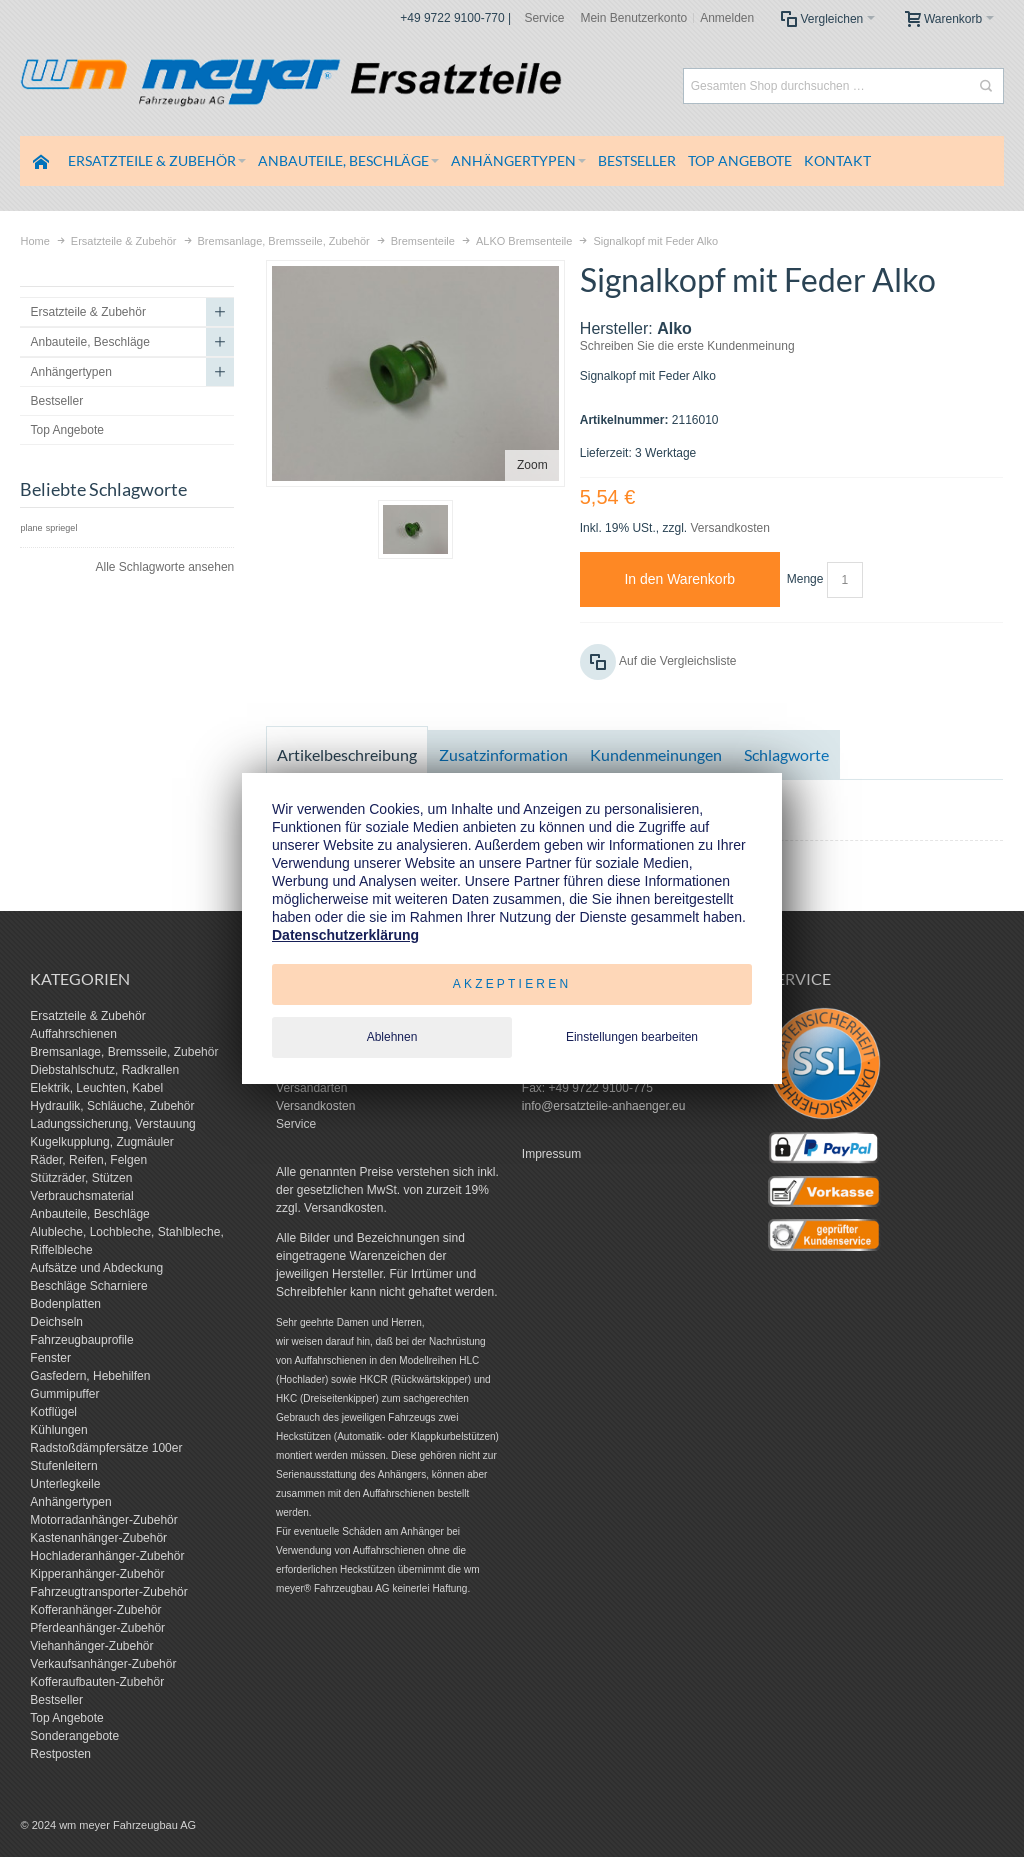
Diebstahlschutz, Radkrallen (104, 1070)
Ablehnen (392, 1037)
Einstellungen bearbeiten (632, 1037)
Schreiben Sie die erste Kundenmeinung (687, 346)
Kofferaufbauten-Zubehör (97, 1682)
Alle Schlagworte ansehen (164, 567)
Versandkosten (729, 528)
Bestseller (56, 1700)
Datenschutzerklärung (345, 935)
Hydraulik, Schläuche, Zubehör (112, 1106)
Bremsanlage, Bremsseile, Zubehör (124, 1052)
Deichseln (56, 1322)
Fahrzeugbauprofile (81, 1340)
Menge (805, 579)
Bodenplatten (65, 1304)
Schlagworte (786, 754)
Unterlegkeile (65, 1484)
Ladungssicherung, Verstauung (112, 1124)
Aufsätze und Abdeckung (96, 1268)
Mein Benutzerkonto (633, 18)
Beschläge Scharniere (88, 1286)
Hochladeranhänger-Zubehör (107, 1556)
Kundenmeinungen (656, 754)
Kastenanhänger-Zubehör (98, 1538)
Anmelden (727, 18)
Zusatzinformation (503, 754)
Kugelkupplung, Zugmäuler (101, 1142)
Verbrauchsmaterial (81, 1196)
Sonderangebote (74, 1736)
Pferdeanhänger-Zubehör (97, 1628)
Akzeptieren (512, 984)
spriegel (62, 528)
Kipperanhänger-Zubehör (97, 1574)
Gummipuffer (64, 1394)
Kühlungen (58, 1430)
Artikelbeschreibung (347, 754)
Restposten (60, 1754)
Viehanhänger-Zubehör (91, 1646)
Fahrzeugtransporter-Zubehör (108, 1592)
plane (31, 528)
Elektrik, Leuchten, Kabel (96, 1088)
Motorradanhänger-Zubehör (103, 1520)
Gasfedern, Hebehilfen (90, 1376)
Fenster (50, 1358)
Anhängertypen (70, 1502)
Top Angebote (66, 1718)
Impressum (551, 1154)
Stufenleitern (63, 1466)
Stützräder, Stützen (81, 1178)
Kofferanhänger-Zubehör (95, 1610)
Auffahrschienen (73, 1034)
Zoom (532, 465)
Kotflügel (53, 1412)
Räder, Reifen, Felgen (88, 1160)
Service (544, 18)
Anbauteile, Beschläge (89, 1214)
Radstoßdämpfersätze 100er (106, 1448)
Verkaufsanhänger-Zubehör (103, 1664)
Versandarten (311, 1088)
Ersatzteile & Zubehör (87, 1016)
